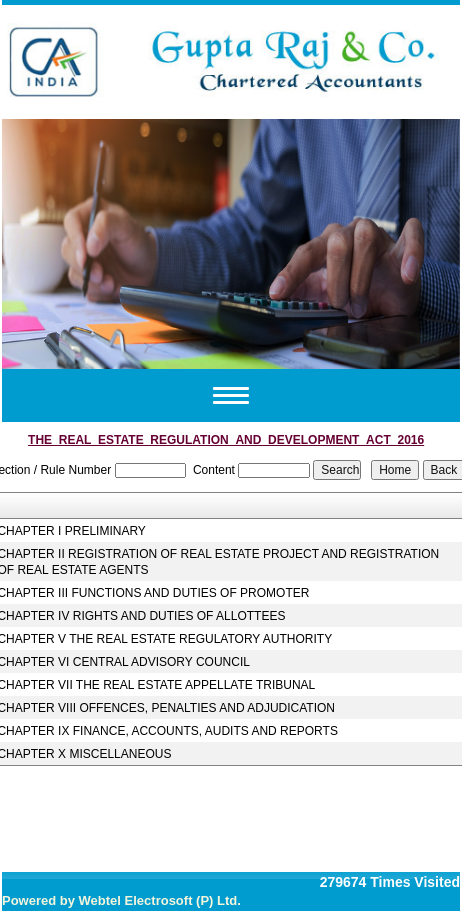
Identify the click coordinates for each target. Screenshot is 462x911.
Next (413, 240)
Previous (48, 240)
